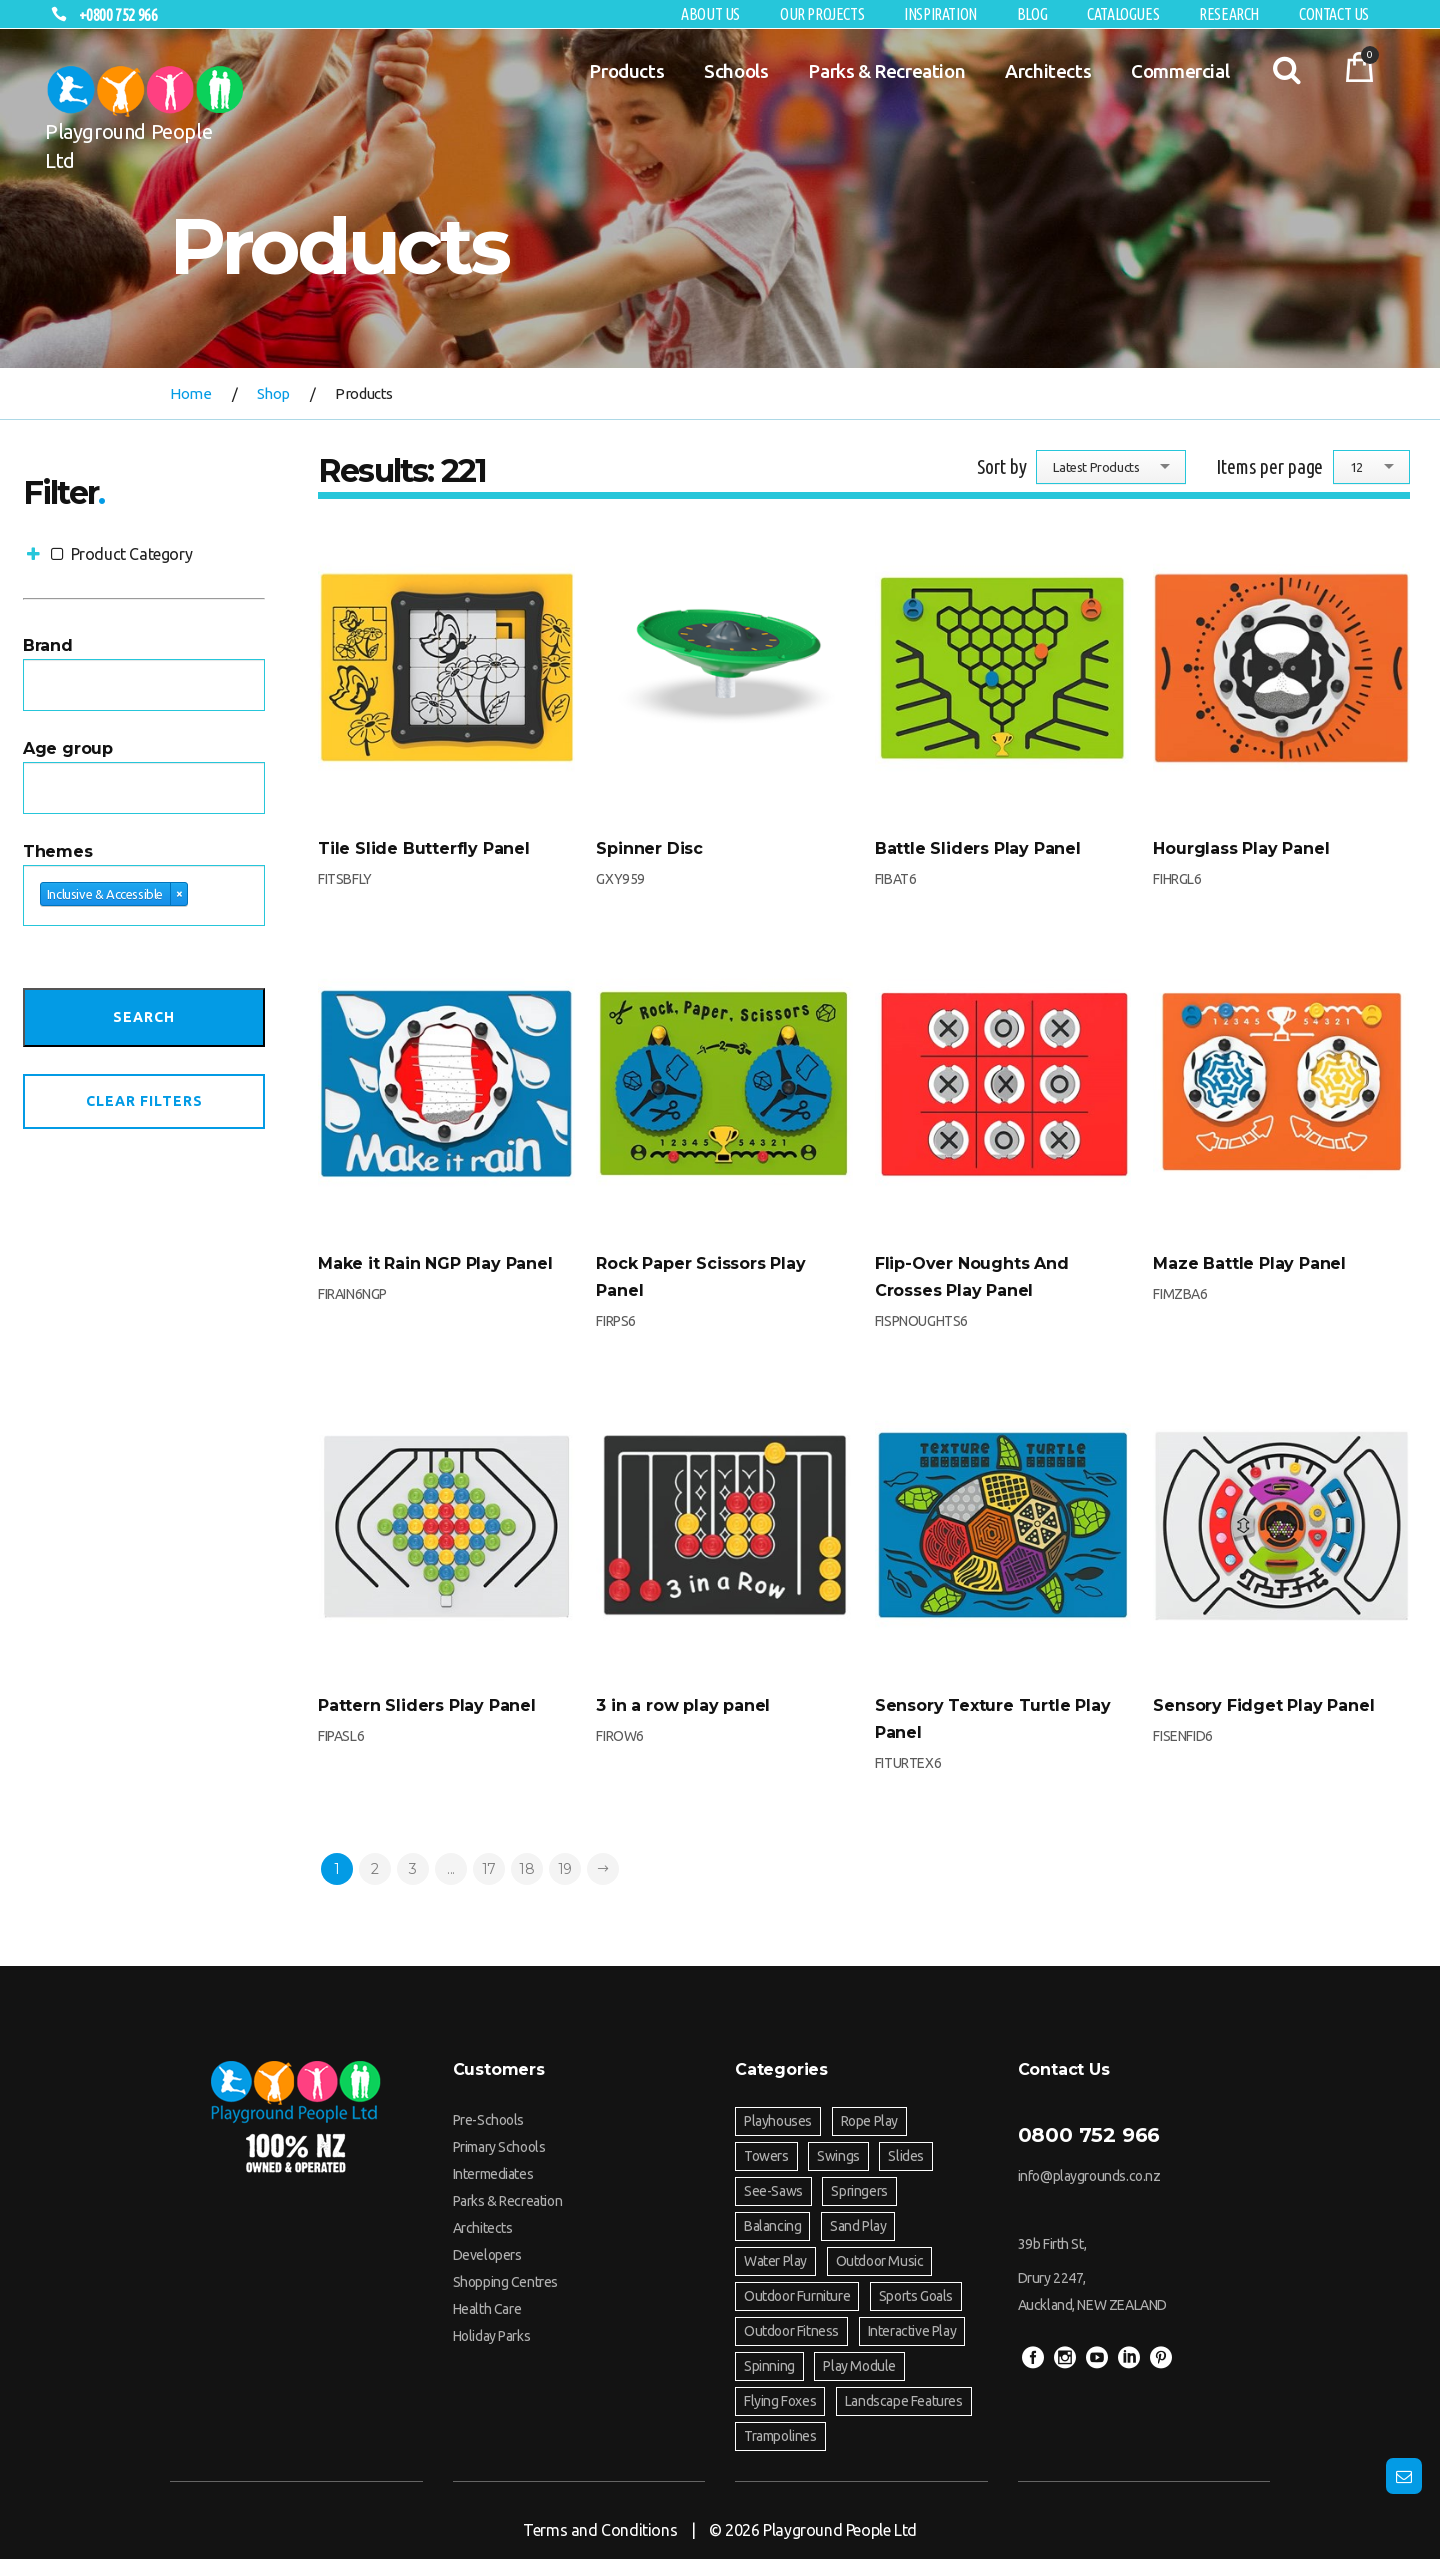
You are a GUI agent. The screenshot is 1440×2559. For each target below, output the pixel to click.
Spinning (769, 2366)
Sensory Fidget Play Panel (1263, 1705)
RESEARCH (1229, 14)
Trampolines (780, 2436)
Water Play (775, 2261)
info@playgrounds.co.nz (1089, 2176)
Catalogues (1123, 14)
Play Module (859, 2366)
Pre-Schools (489, 2120)
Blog (1032, 14)
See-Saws (773, 2191)
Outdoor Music (880, 2261)
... (451, 1869)
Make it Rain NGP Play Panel (435, 1263)
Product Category (107, 554)
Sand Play (858, 2226)
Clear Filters (144, 1101)
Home (191, 393)
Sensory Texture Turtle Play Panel (993, 1719)
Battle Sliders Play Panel (978, 848)
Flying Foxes (780, 2401)
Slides (906, 2156)
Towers (766, 2156)
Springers (859, 2191)
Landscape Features (904, 2401)
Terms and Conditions (600, 2530)
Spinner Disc (649, 848)
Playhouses (778, 2121)
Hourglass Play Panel (1241, 848)
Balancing (772, 2226)
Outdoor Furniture (797, 2296)
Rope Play (869, 2121)
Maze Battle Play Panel (1249, 1263)
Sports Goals (916, 2296)
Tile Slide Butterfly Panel (424, 848)
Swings (838, 2156)
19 (565, 1869)
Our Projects (822, 14)
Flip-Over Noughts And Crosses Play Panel (972, 1277)
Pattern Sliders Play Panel (427, 1705)
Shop (274, 393)
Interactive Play (912, 2331)
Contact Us (1334, 14)
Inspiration (940, 14)
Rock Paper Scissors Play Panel (700, 1277)
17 (489, 1869)
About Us (710, 14)
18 (526, 1869)
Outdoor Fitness (791, 2331)
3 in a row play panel (683, 1705)
